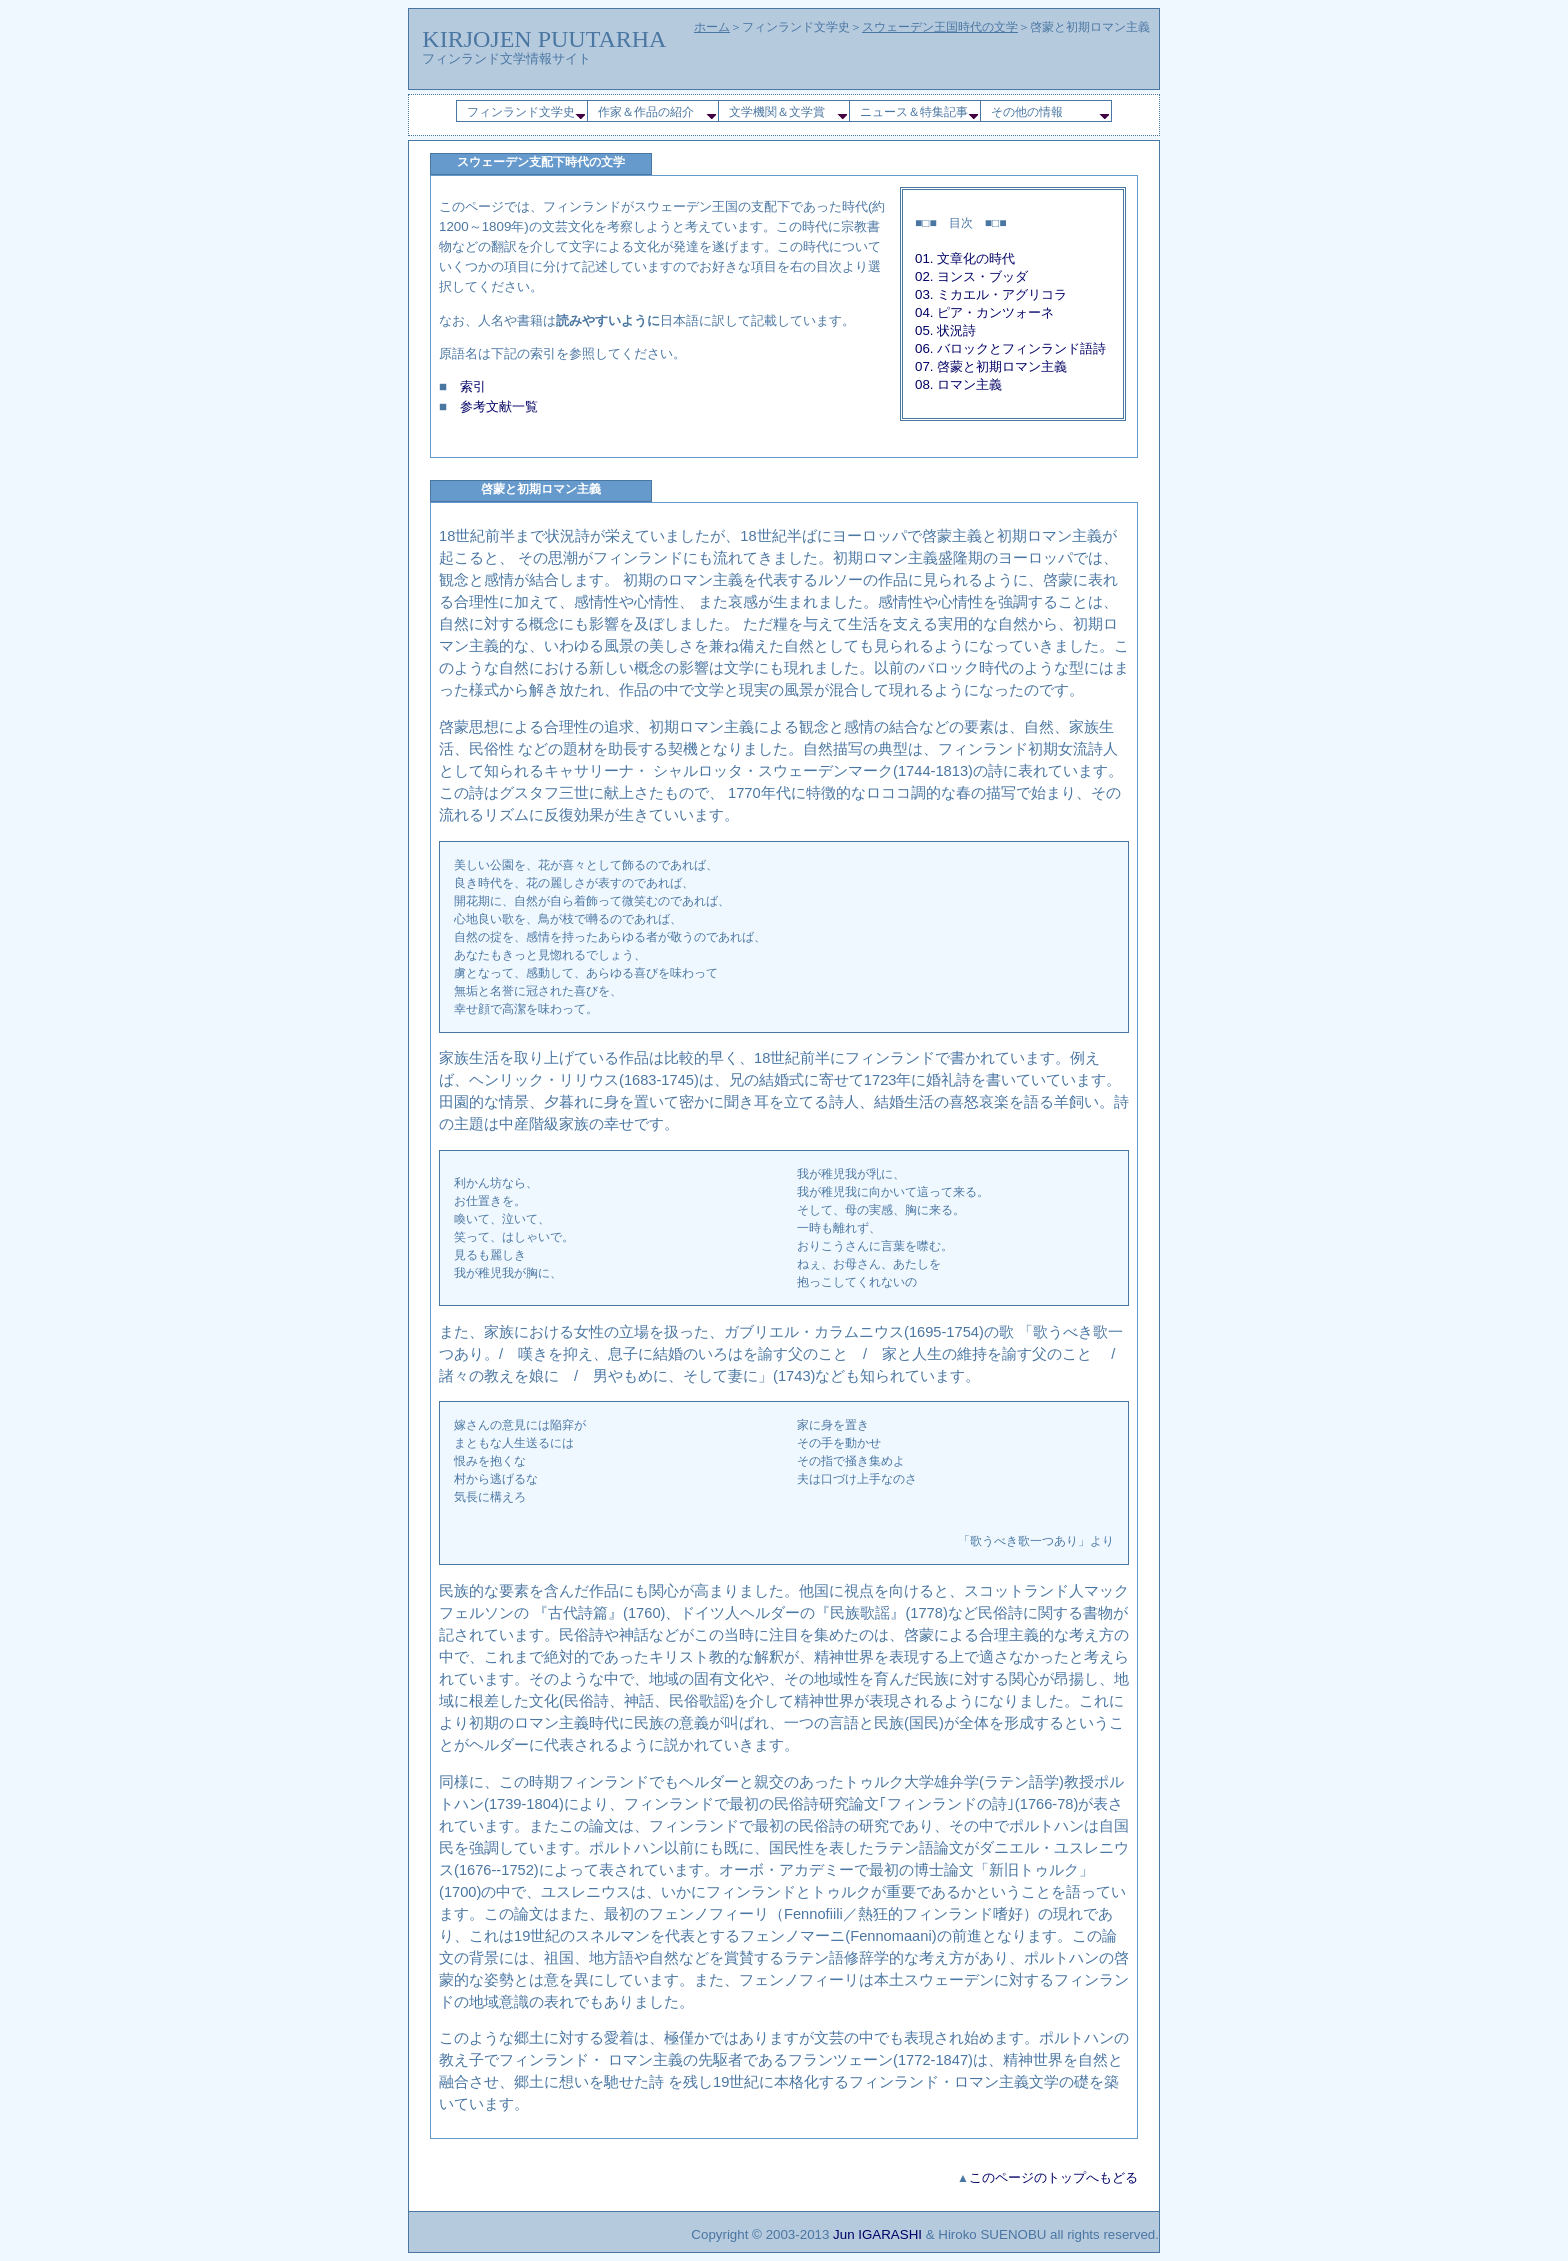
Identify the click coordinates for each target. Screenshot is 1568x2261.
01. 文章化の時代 (965, 258)
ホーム (712, 27)
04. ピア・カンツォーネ (984, 312)
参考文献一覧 (499, 406)
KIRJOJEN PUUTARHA (544, 39)
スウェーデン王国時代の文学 (940, 27)
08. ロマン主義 (958, 384)
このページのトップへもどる (1053, 2177)
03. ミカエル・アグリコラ (991, 294)
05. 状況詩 (945, 330)
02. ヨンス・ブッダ (971, 276)
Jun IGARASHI (877, 2234)
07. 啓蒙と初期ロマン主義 (991, 366)
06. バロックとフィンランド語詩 (1010, 348)
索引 (473, 386)
